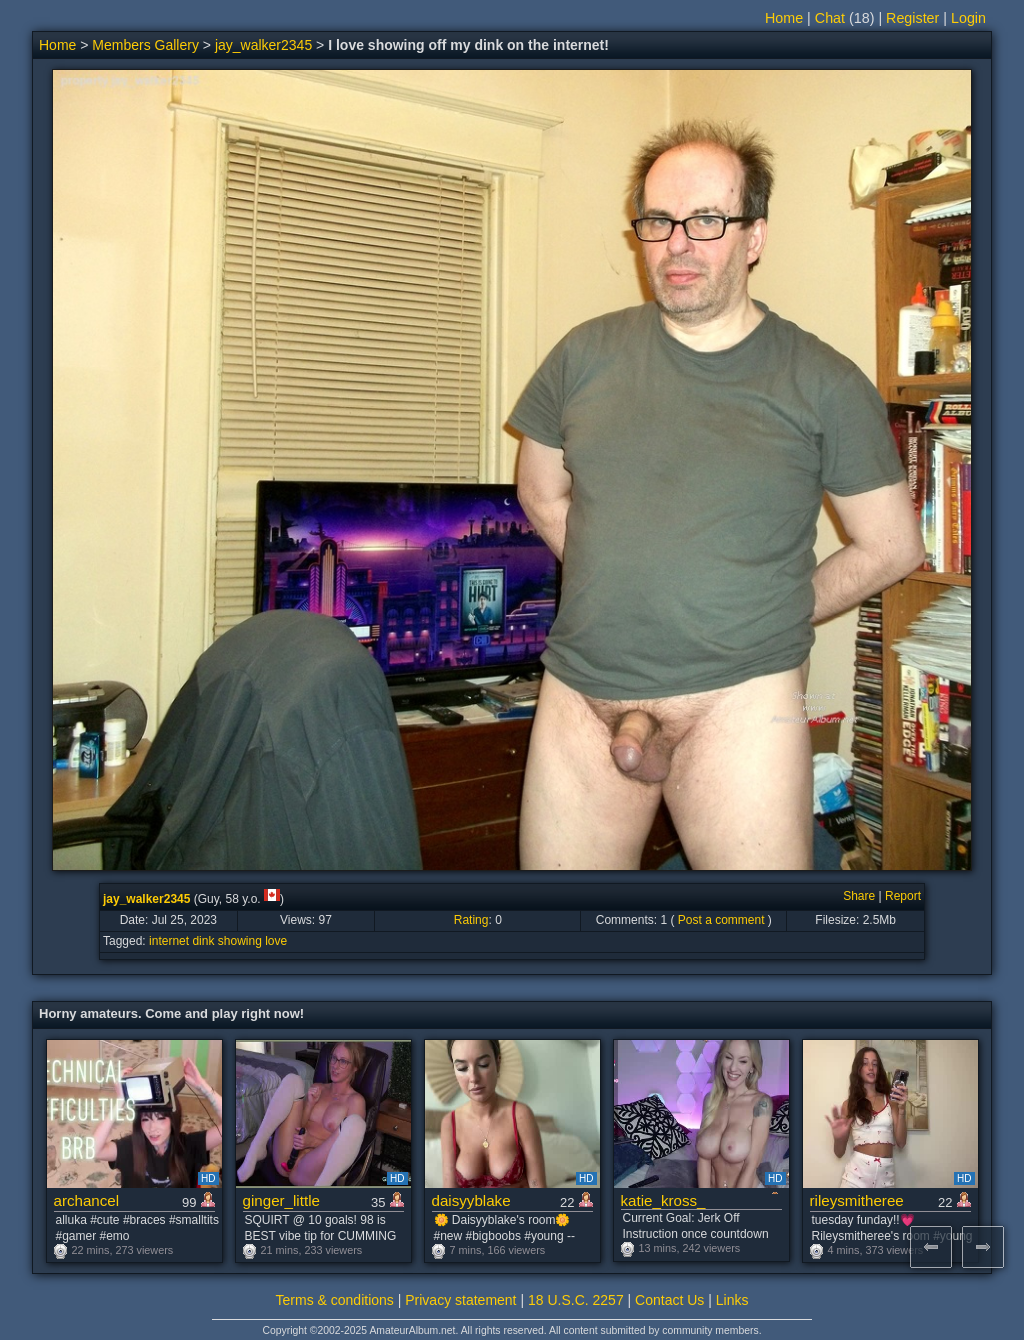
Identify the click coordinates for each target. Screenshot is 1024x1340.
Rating (471, 920)
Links (732, 1300)
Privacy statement (460, 1300)
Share (859, 896)
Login (968, 18)
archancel (87, 1200)
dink (203, 941)
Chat (830, 18)
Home (784, 18)
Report (903, 896)
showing (240, 941)
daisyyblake (471, 1200)
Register (912, 18)
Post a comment (721, 920)
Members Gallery (145, 45)
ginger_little (281, 1200)
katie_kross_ (663, 1200)
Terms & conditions (335, 1300)
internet (169, 941)
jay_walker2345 (263, 45)
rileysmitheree (857, 1200)
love (276, 941)
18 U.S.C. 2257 (576, 1300)
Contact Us (669, 1300)
